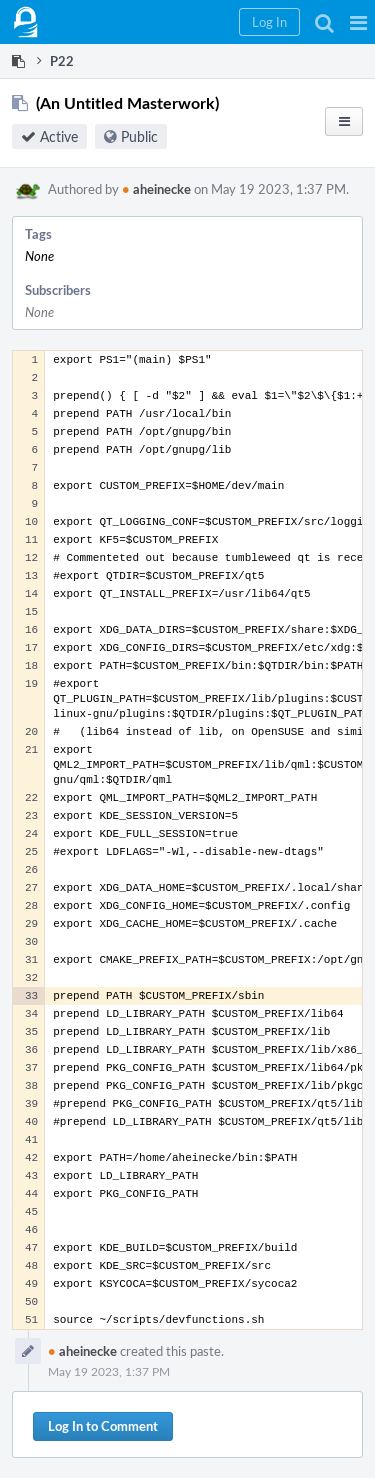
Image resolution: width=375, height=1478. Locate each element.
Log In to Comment (103, 1426)
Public (139, 136)
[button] (358, 22)
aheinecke (156, 189)
